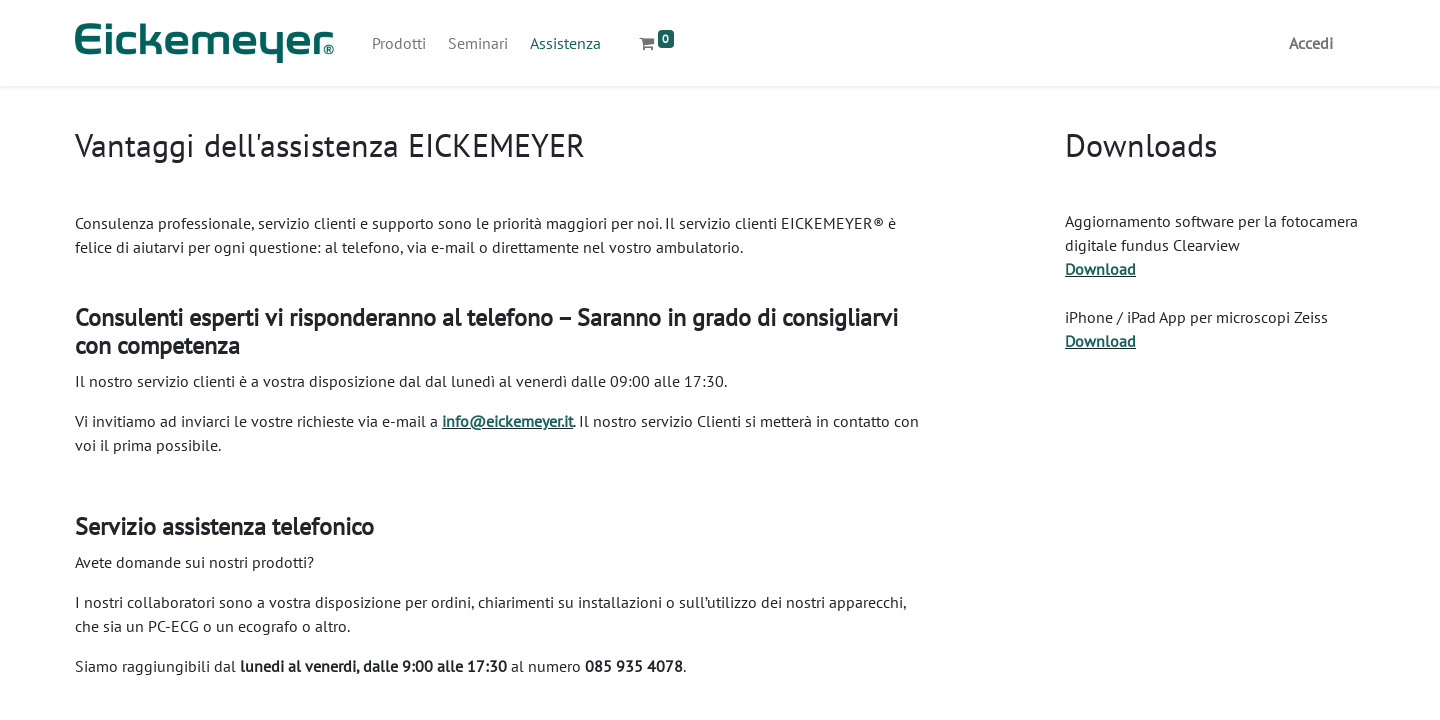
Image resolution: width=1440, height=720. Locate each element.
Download (1100, 269)
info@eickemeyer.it (507, 421)
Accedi (1311, 43)
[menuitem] (399, 43)
